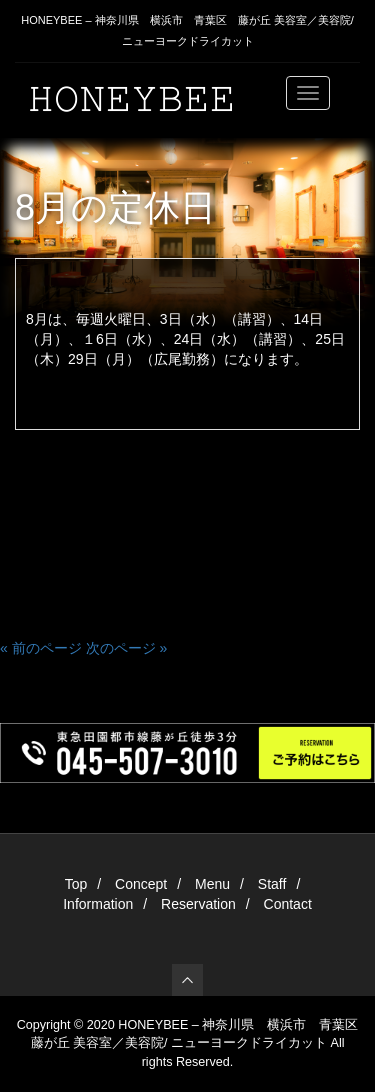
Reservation (198, 904)
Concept (141, 884)
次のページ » (127, 648)
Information (98, 904)
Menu (212, 884)
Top (76, 884)
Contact (288, 904)
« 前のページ (41, 648)
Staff (272, 884)
